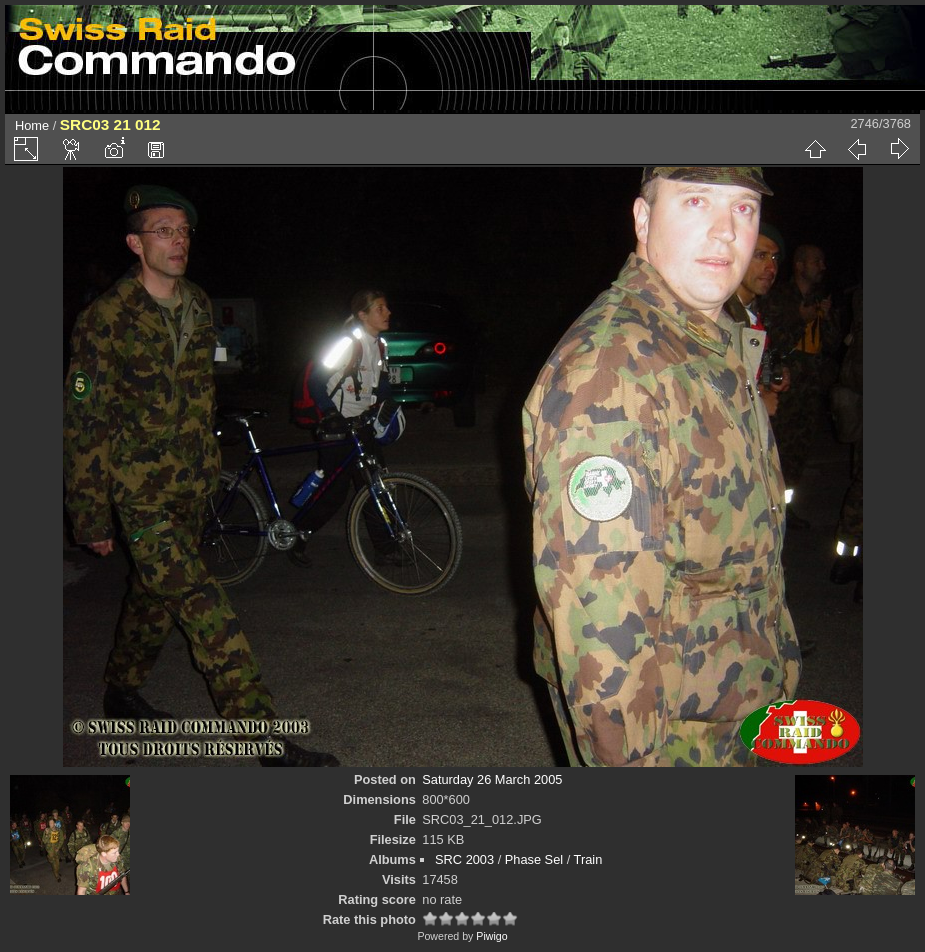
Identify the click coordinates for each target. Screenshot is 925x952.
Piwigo (491, 936)
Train (588, 859)
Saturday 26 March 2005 (492, 779)
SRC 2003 (464, 859)
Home (32, 125)
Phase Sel (534, 859)
